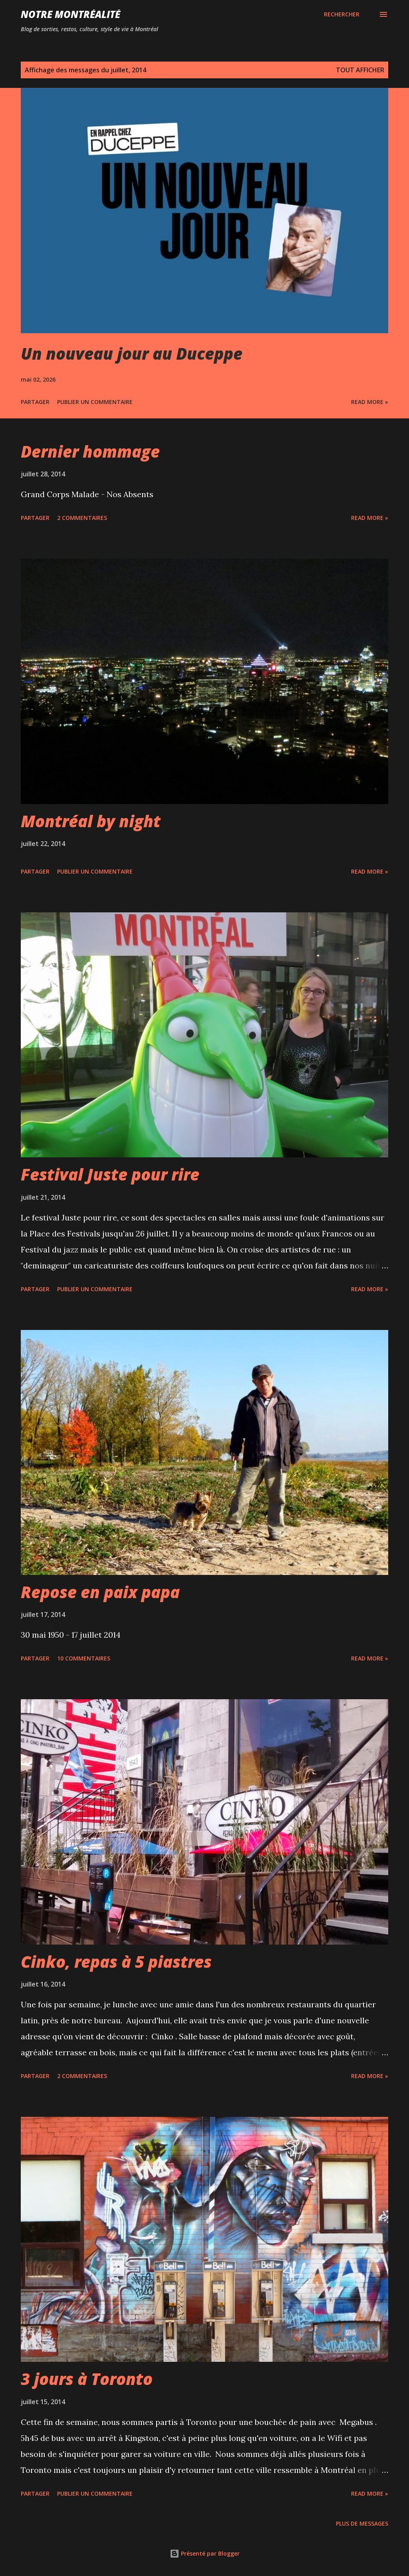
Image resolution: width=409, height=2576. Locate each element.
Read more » (369, 402)
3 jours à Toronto (87, 2379)
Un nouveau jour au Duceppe (131, 353)
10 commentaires (83, 1658)
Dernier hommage (90, 451)
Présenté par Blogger (205, 2553)
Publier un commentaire (95, 402)
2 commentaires (82, 518)
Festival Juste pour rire (110, 1174)
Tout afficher (360, 70)
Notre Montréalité (70, 14)
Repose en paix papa (100, 1592)
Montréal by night (91, 821)
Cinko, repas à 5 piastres (116, 1962)
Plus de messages (362, 2523)
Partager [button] (35, 402)
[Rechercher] (341, 14)
